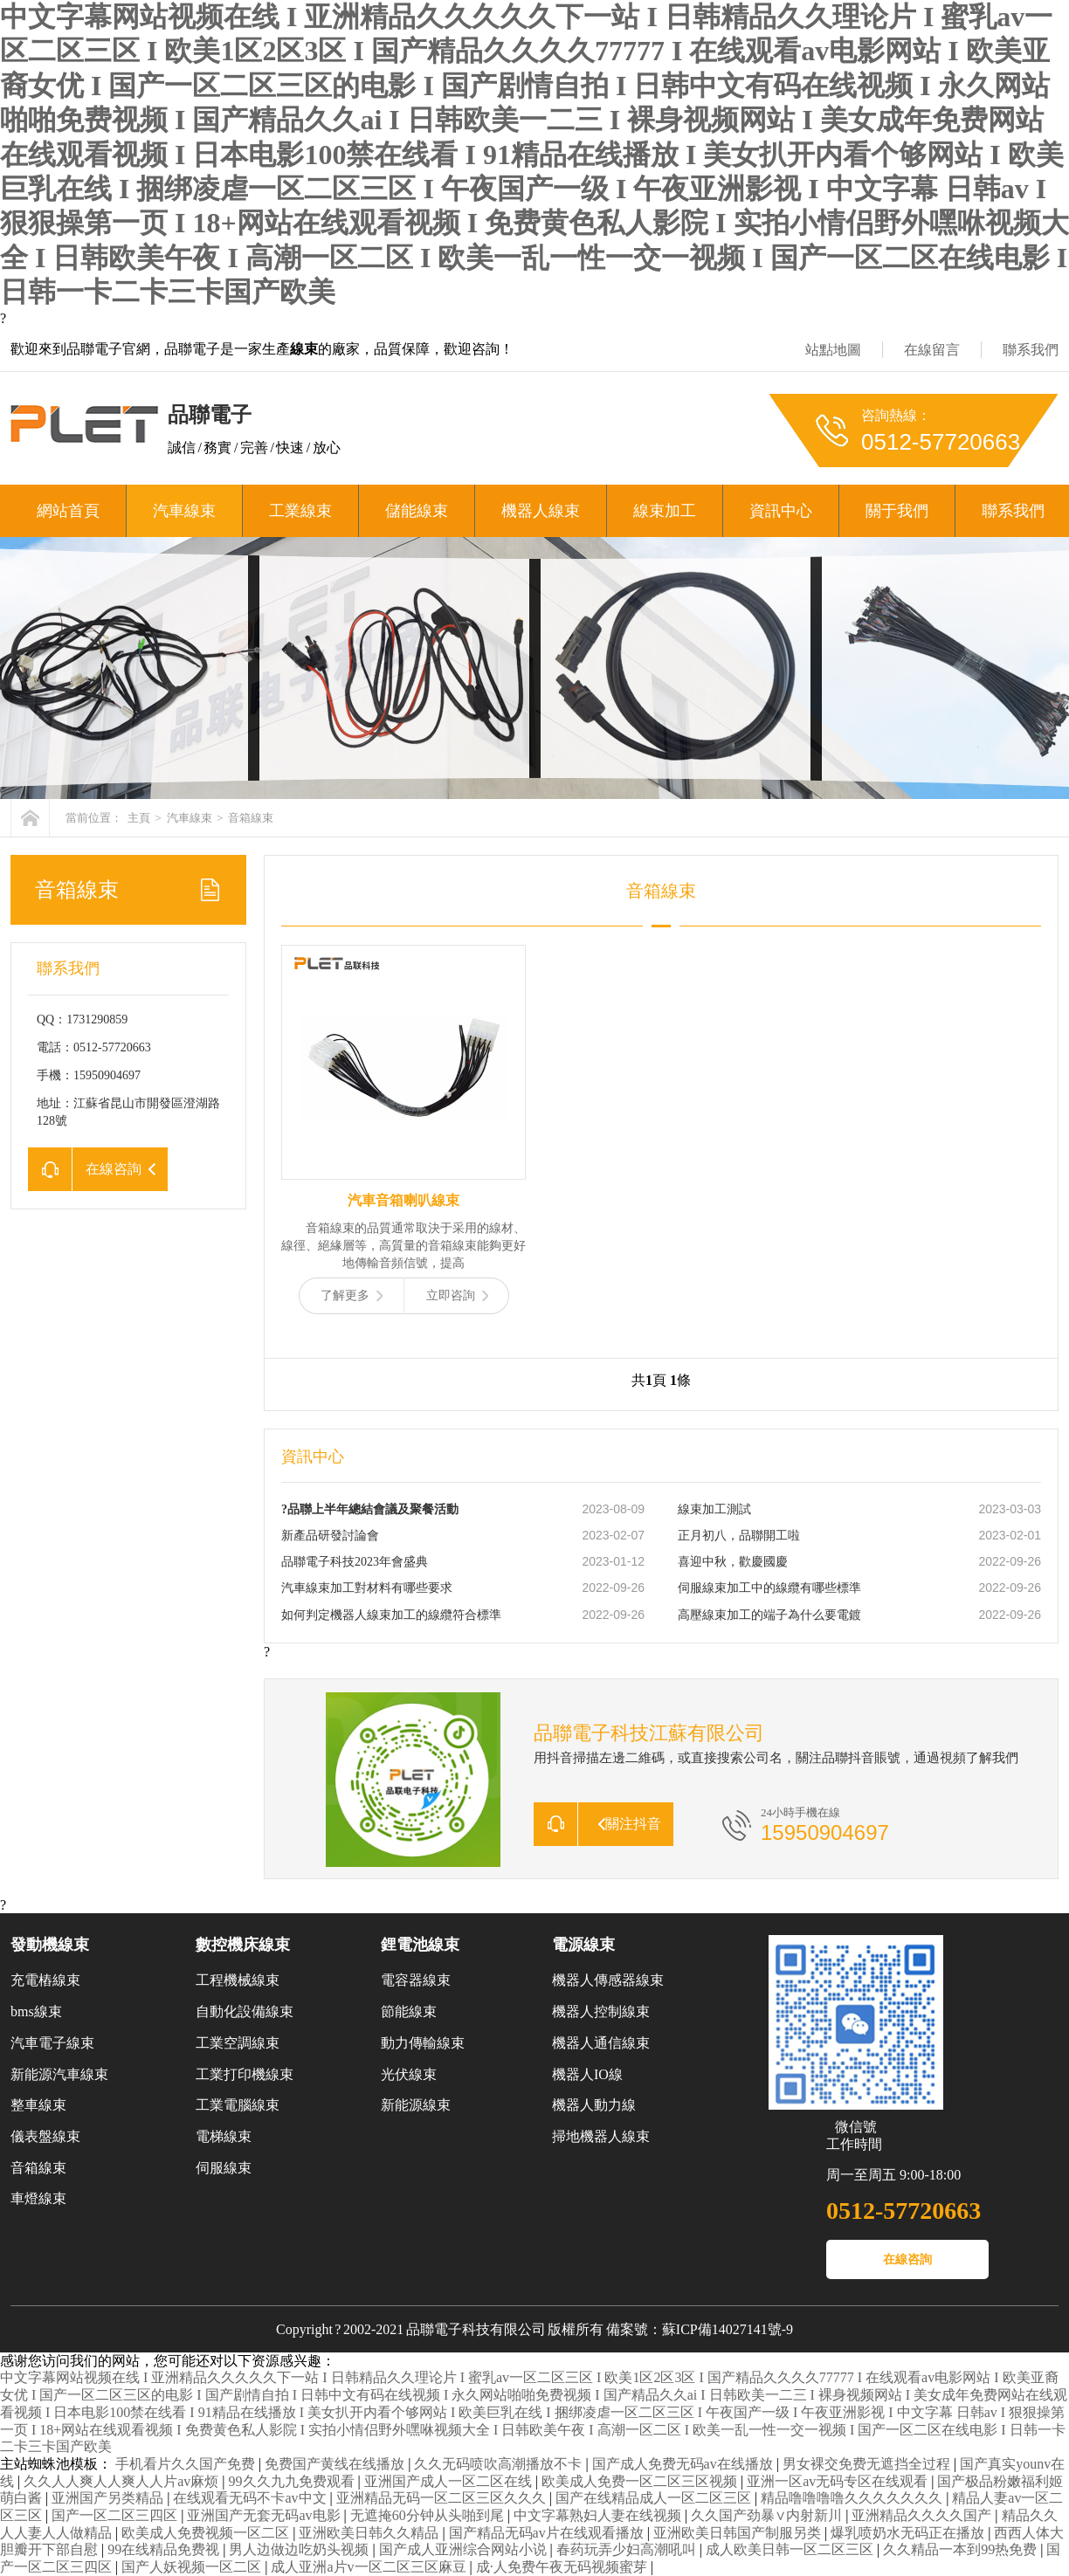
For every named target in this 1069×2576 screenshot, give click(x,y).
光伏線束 (409, 2074)
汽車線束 (184, 511)
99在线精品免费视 (165, 2549)
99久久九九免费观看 (293, 2481)
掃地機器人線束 (601, 2136)
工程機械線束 (237, 1980)
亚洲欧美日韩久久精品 (370, 2532)
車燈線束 (38, 2198)
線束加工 (664, 511)
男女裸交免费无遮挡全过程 (868, 2463)
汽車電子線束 (52, 2042)
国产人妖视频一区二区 (193, 2566)
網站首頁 (68, 511)
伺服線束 (224, 2167)
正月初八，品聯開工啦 (739, 1535)
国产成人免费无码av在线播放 (684, 2463)
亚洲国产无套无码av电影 (265, 2515)
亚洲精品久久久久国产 (923, 2515)
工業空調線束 (237, 2042)
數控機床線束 (243, 1944)
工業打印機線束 (244, 2074)
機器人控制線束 (601, 2011)
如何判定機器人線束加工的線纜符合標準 (391, 1615)
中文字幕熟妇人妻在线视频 (599, 2515)
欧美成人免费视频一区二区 (207, 2532)
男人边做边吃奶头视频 (300, 2549)
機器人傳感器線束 (608, 1980)
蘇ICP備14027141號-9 (727, 2329)
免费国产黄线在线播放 (336, 2463)
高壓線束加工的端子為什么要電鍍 (769, 1615)
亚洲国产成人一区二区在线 (449, 2481)
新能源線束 (416, 2104)
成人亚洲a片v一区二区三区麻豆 (370, 2566)
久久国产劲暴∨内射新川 (768, 2515)
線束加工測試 (714, 1509)
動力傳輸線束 (423, 2042)
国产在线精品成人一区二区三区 (655, 2497)
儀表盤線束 (45, 2136)
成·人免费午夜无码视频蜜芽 (563, 2566)
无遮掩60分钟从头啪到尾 (428, 2515)
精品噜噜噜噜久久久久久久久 (853, 2497)
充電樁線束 (45, 1980)
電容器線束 (416, 1980)
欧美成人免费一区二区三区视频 (641, 2481)
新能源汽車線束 (59, 2074)
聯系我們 (1031, 349)
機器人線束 (540, 511)
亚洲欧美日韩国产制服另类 (738, 2532)
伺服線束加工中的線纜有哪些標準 (769, 1588)
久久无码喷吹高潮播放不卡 (499, 2463)
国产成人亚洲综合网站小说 (464, 2549)
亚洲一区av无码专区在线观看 (839, 2481)
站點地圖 (833, 349)
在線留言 (932, 349)
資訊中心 (780, 511)
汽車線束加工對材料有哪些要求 (366, 1588)
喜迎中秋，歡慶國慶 (733, 1561)
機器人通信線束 (601, 2042)
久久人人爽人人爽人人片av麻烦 (123, 2481)
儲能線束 (416, 511)
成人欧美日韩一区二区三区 (791, 2549)
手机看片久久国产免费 (187, 2463)
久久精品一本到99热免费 (961, 2549)
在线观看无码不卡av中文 (251, 2497)
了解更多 (352, 1295)
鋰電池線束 (420, 1944)
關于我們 (897, 511)
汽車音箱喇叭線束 (403, 1200)
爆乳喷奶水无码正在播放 (909, 2532)
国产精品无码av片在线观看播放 (548, 2532)
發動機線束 (49, 1944)
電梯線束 (224, 2136)
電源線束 (583, 1944)
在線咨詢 (907, 2259)
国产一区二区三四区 (116, 2515)
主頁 (139, 817)
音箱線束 (250, 817)
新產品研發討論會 (330, 1535)
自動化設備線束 (244, 2011)
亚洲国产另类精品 (109, 2497)
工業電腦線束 (237, 2104)
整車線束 (38, 2104)
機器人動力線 (594, 2104)
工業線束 (300, 511)
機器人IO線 (587, 2074)
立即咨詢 (457, 1295)
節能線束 (409, 2011)
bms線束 (36, 2011)
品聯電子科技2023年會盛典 (354, 1561)
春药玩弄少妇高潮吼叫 (628, 2549)
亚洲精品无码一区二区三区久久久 (442, 2497)
